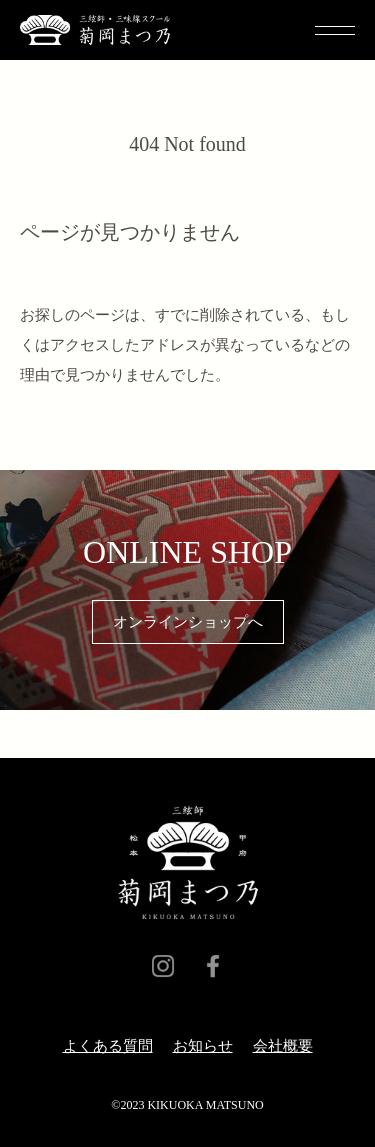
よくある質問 (108, 1046)
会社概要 (283, 1046)
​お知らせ (203, 1046)
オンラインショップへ (188, 622)
